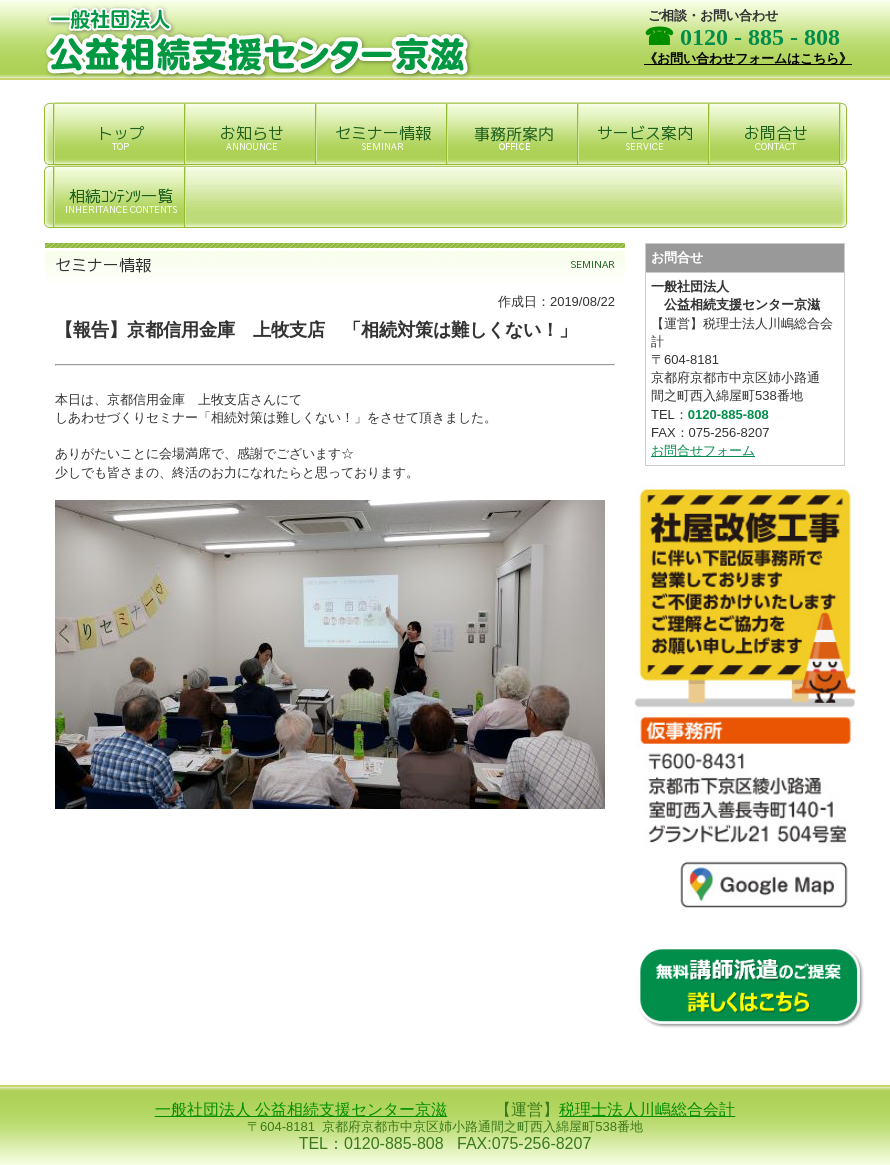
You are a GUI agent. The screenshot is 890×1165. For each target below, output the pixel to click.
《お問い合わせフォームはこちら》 (748, 58)
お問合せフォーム (703, 450)
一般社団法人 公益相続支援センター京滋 (301, 1109)
